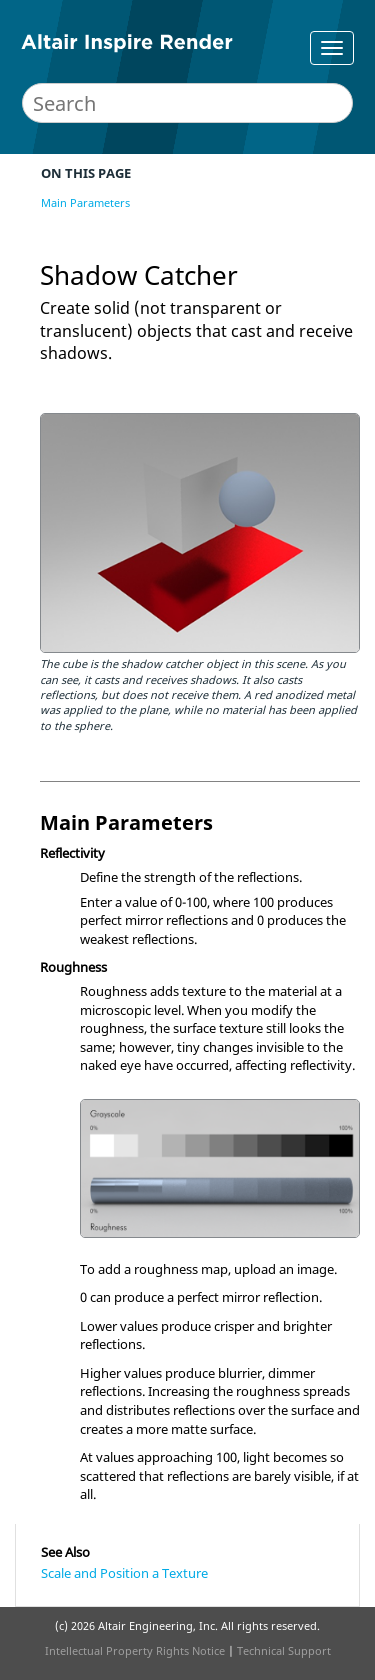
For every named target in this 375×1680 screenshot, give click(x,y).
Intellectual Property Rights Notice (135, 1650)
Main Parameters (85, 202)
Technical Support (284, 1650)
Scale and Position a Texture (124, 1573)
